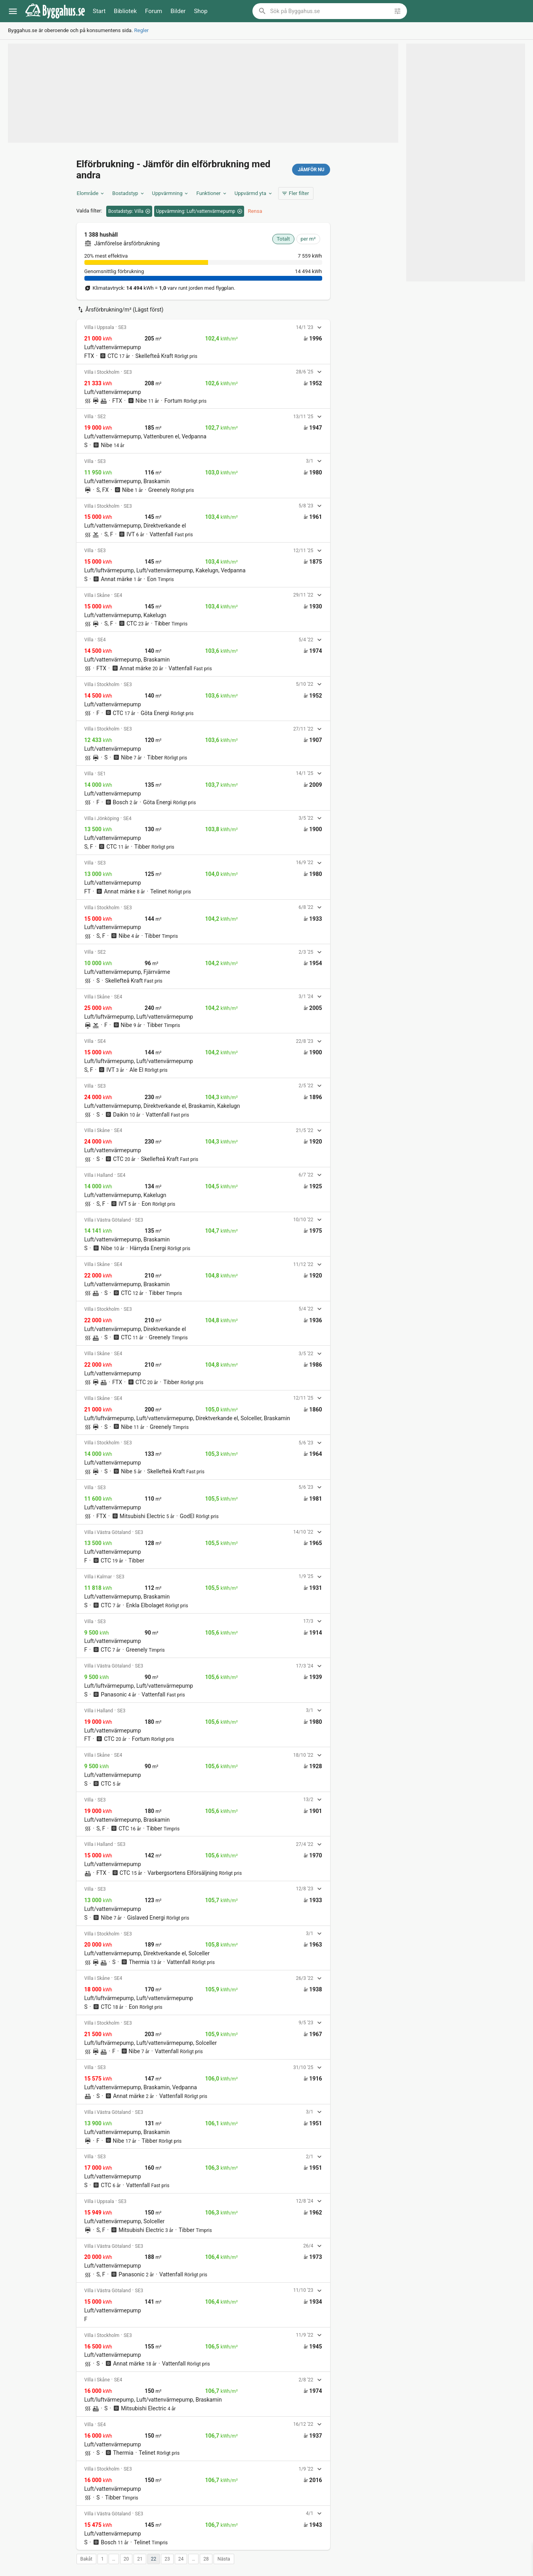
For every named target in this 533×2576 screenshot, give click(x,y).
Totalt (283, 239)
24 (181, 2559)
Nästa (224, 2559)
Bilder (177, 11)
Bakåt (86, 2559)
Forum (153, 11)
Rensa (255, 211)
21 (140, 2559)
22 (154, 2559)
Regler (141, 30)
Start (99, 11)
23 (167, 2559)
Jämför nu (311, 169)
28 (206, 2559)
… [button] (113, 2559)
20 (126, 2559)
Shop (200, 11)
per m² (308, 239)
